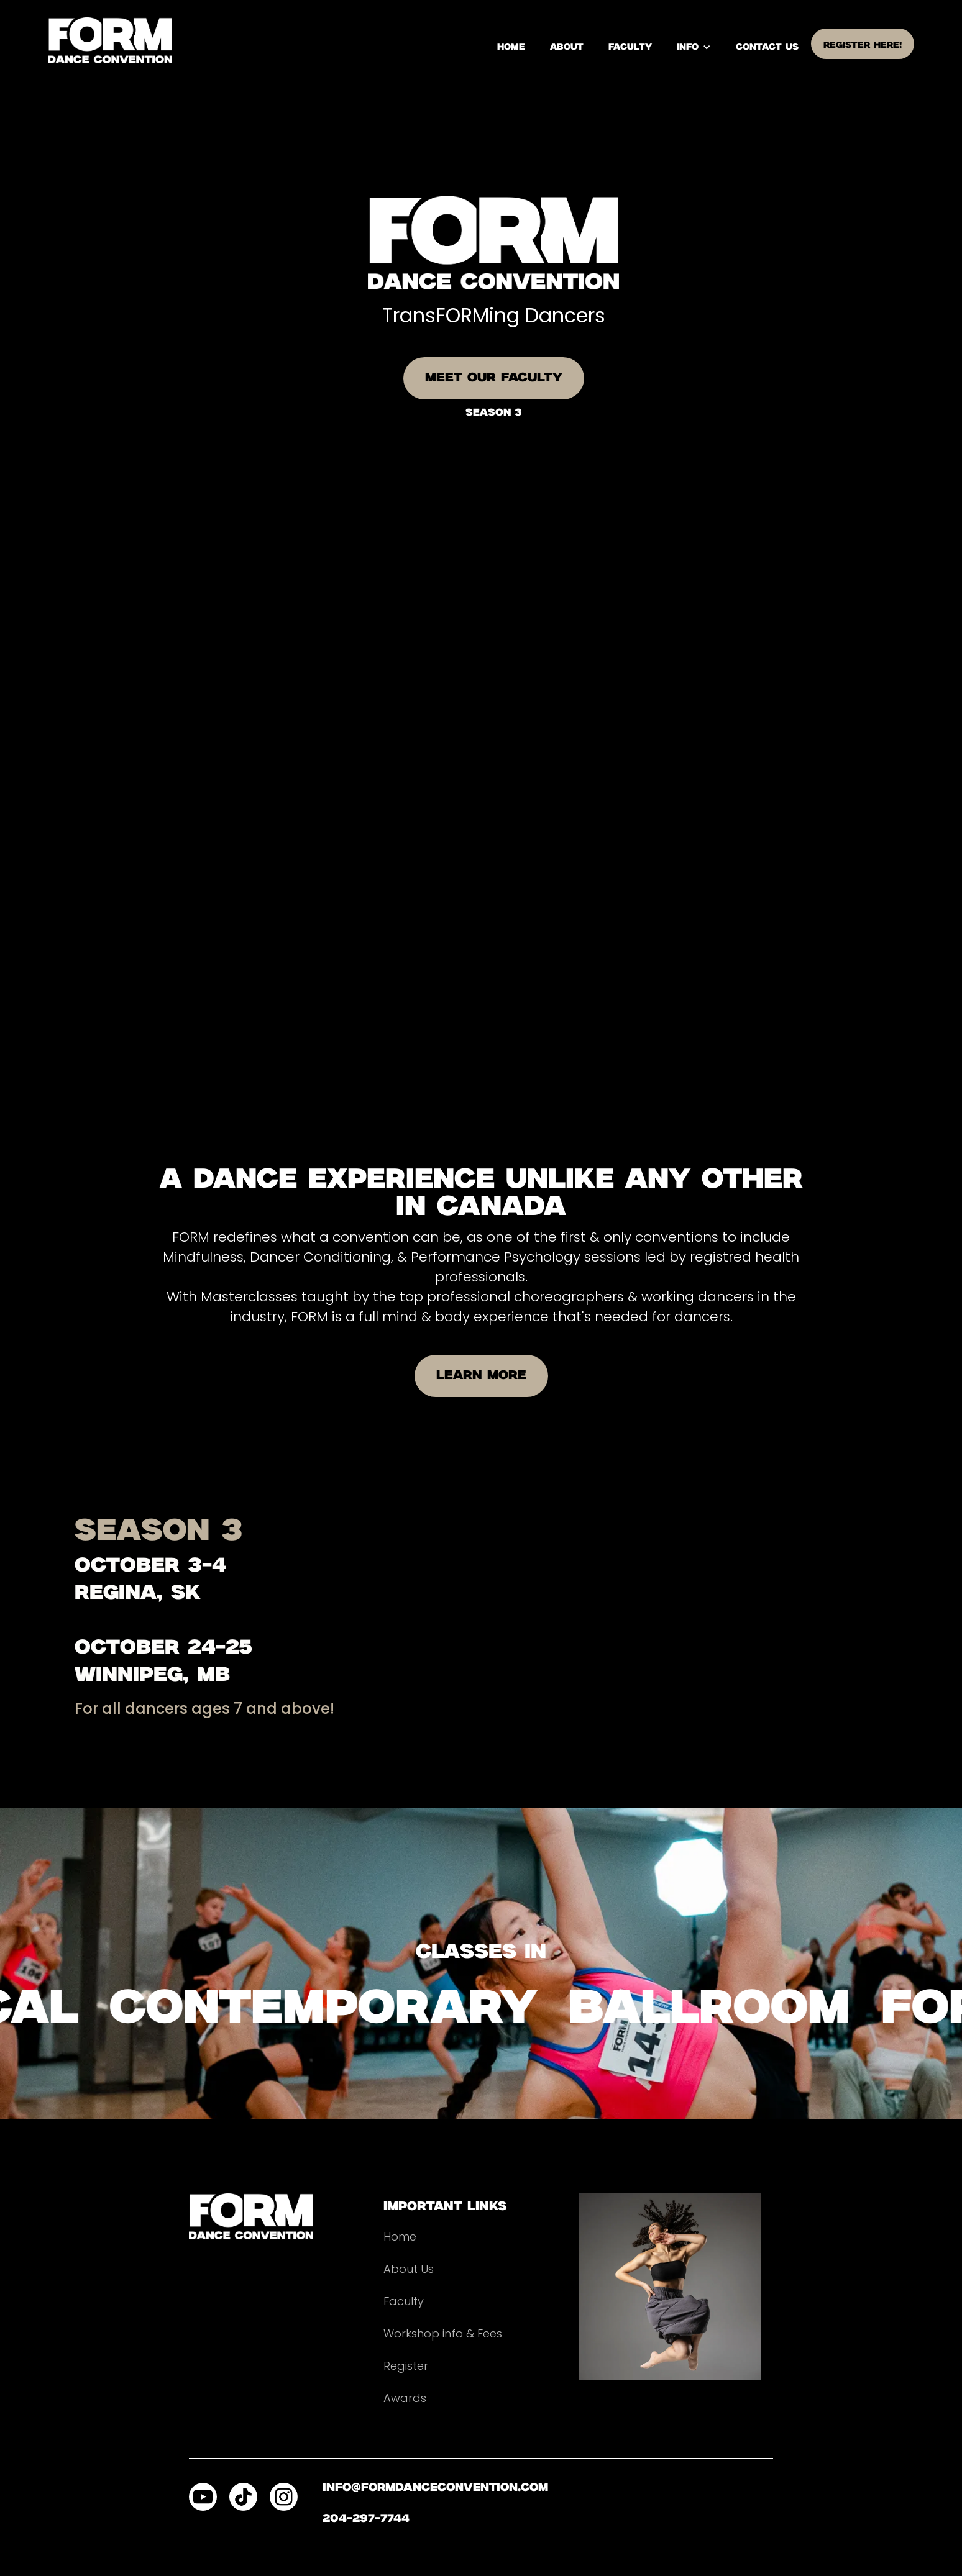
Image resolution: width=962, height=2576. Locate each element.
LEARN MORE (481, 1375)
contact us (767, 47)
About (567, 47)
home (511, 47)
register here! (862, 45)
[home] (110, 40)
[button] (693, 47)
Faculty (630, 47)
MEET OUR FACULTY (493, 378)
